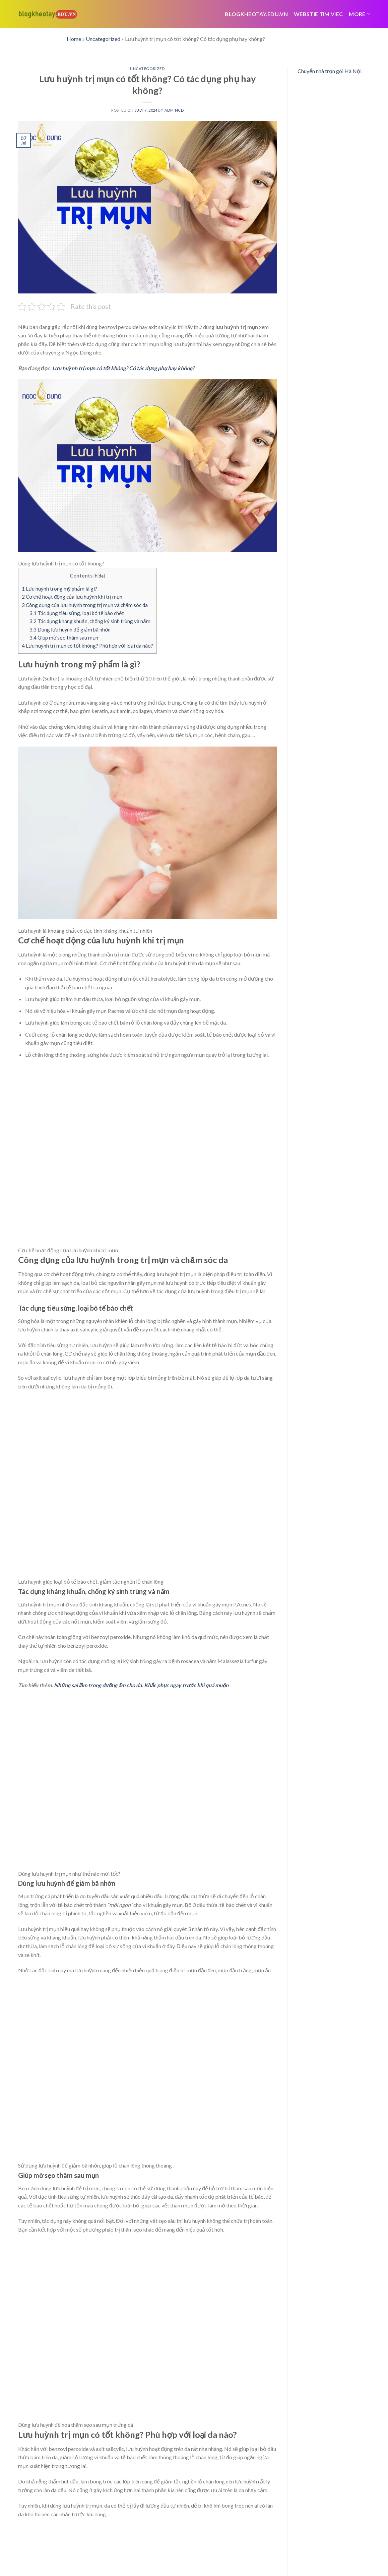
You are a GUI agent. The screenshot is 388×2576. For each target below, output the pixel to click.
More (359, 14)
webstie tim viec (318, 14)
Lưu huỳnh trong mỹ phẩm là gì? (59, 589)
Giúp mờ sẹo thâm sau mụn (63, 638)
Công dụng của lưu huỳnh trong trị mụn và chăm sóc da (85, 605)
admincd (174, 110)
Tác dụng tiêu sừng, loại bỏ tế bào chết (76, 613)
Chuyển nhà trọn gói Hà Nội (330, 71)
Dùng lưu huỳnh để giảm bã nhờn (70, 629)
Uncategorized (103, 39)
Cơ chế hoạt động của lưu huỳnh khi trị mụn (72, 597)
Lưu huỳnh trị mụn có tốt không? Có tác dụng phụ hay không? (123, 368)
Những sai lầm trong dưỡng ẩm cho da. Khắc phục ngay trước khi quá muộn (141, 1685)
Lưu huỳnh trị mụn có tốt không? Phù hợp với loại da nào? (87, 646)
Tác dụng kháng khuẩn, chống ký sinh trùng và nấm (89, 621)
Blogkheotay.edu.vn (256, 14)
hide (99, 576)
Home (74, 39)
